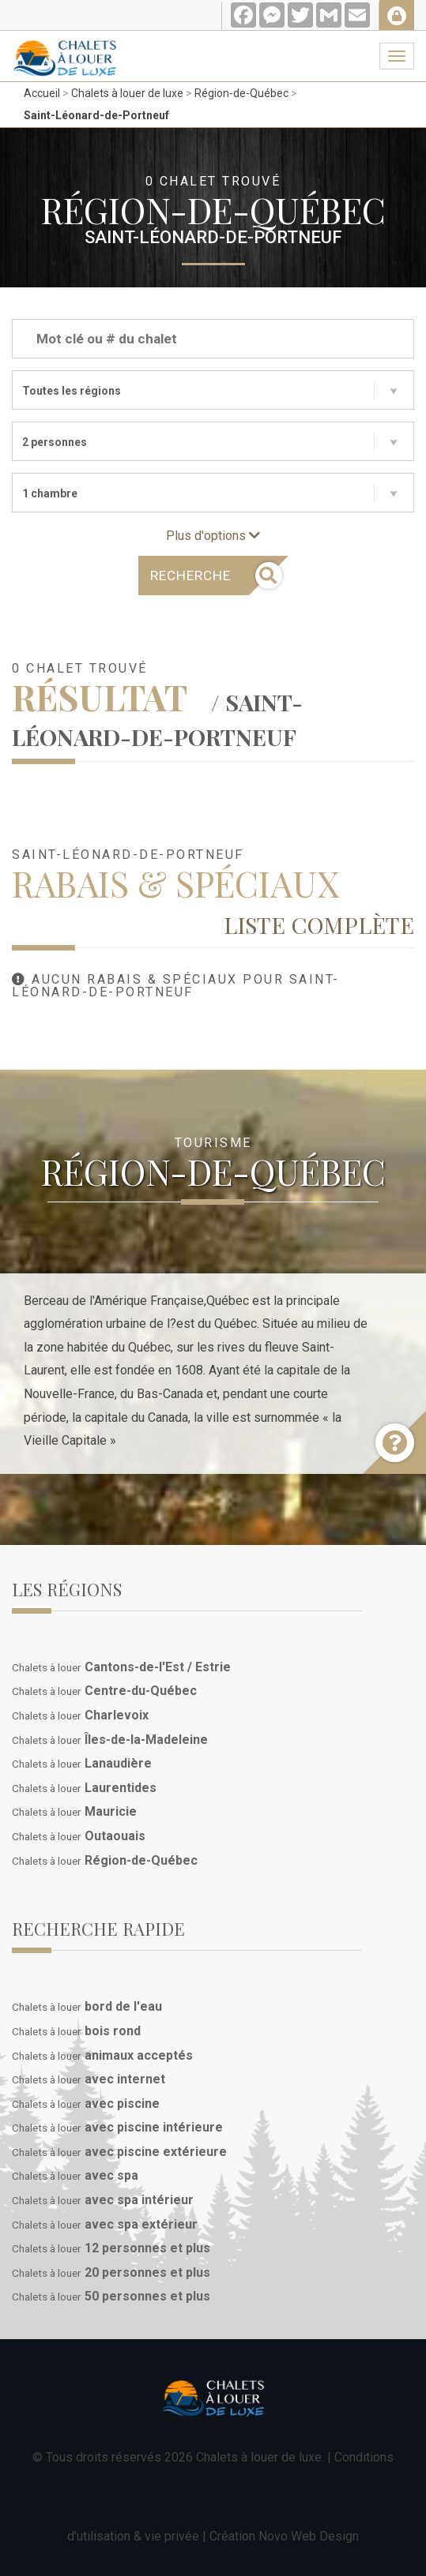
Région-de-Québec (241, 93)
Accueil (42, 93)
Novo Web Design (308, 2536)
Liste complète (319, 924)
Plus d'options (213, 535)
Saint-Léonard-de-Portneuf (96, 115)
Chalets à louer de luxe (127, 93)
